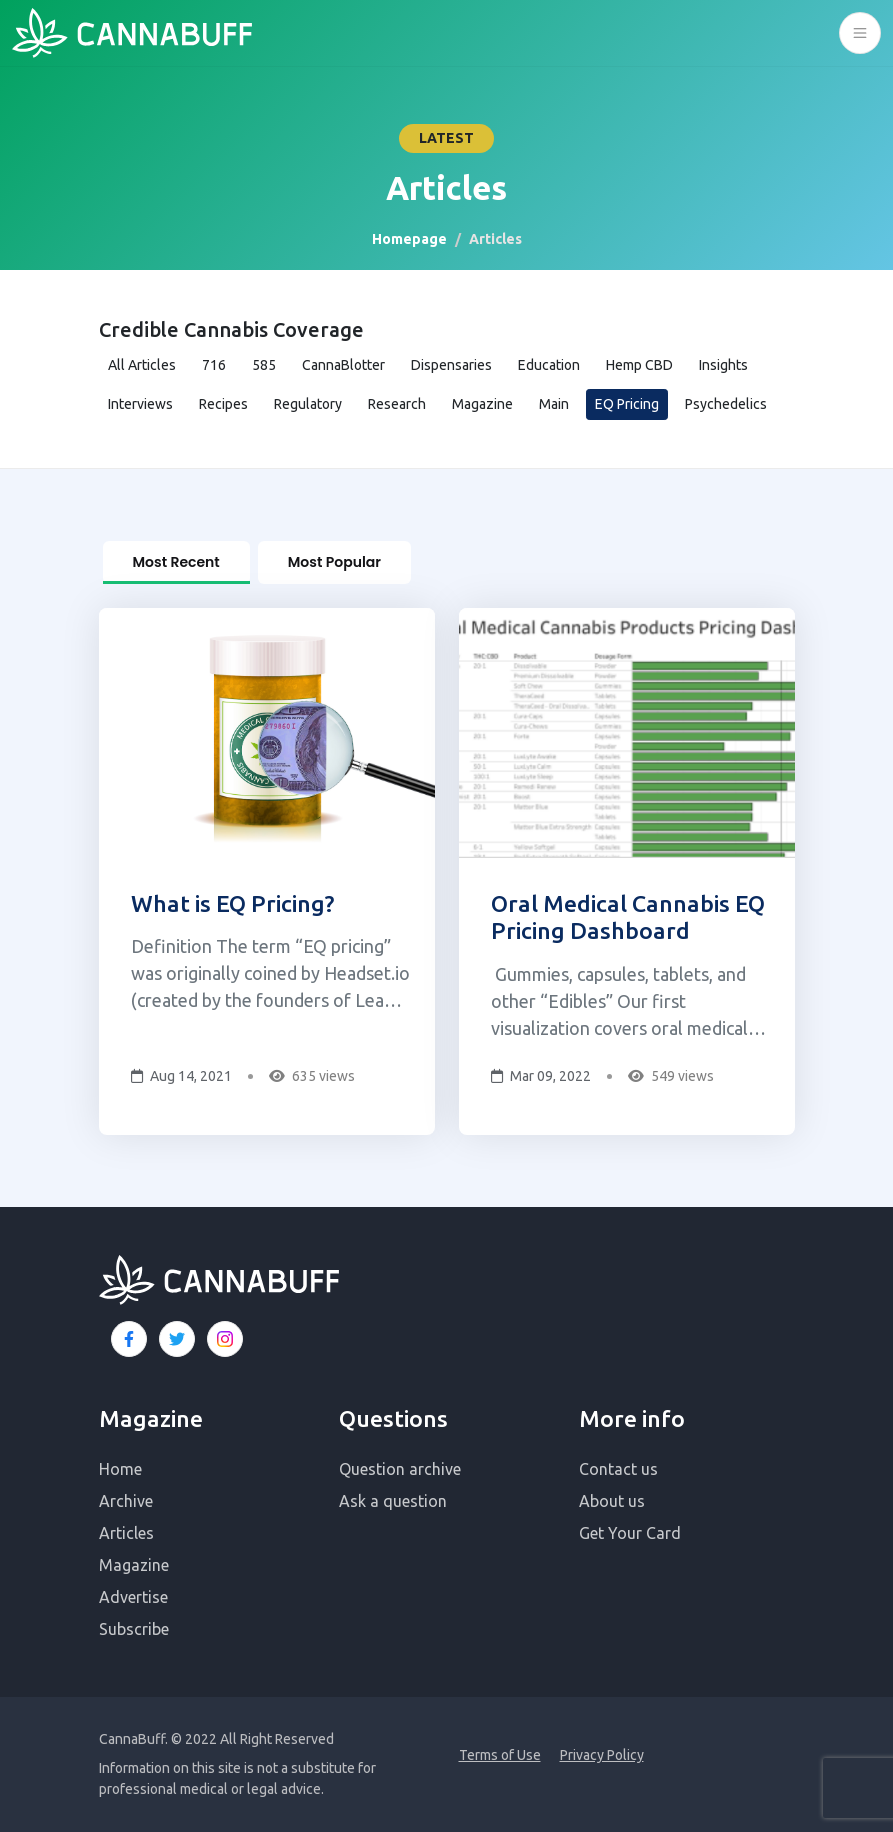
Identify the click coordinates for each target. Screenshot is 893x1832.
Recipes (223, 404)
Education (549, 365)
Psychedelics (726, 404)
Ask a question (393, 1501)
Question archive (400, 1469)
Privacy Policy (602, 1755)
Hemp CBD (639, 365)
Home (120, 1469)
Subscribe (134, 1629)
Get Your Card (630, 1533)
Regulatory (308, 404)
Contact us (618, 1469)
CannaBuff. (133, 1739)
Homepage (409, 239)
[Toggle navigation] (860, 33)
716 (214, 365)
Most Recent (176, 562)
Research (397, 404)
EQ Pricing (627, 404)
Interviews (140, 404)
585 (264, 365)
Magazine (482, 404)
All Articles (142, 365)
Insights (723, 365)
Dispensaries (451, 365)
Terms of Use (500, 1755)
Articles (126, 1533)
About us (612, 1501)
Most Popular (334, 562)
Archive (126, 1501)
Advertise (133, 1597)
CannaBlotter (343, 365)
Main (554, 404)
